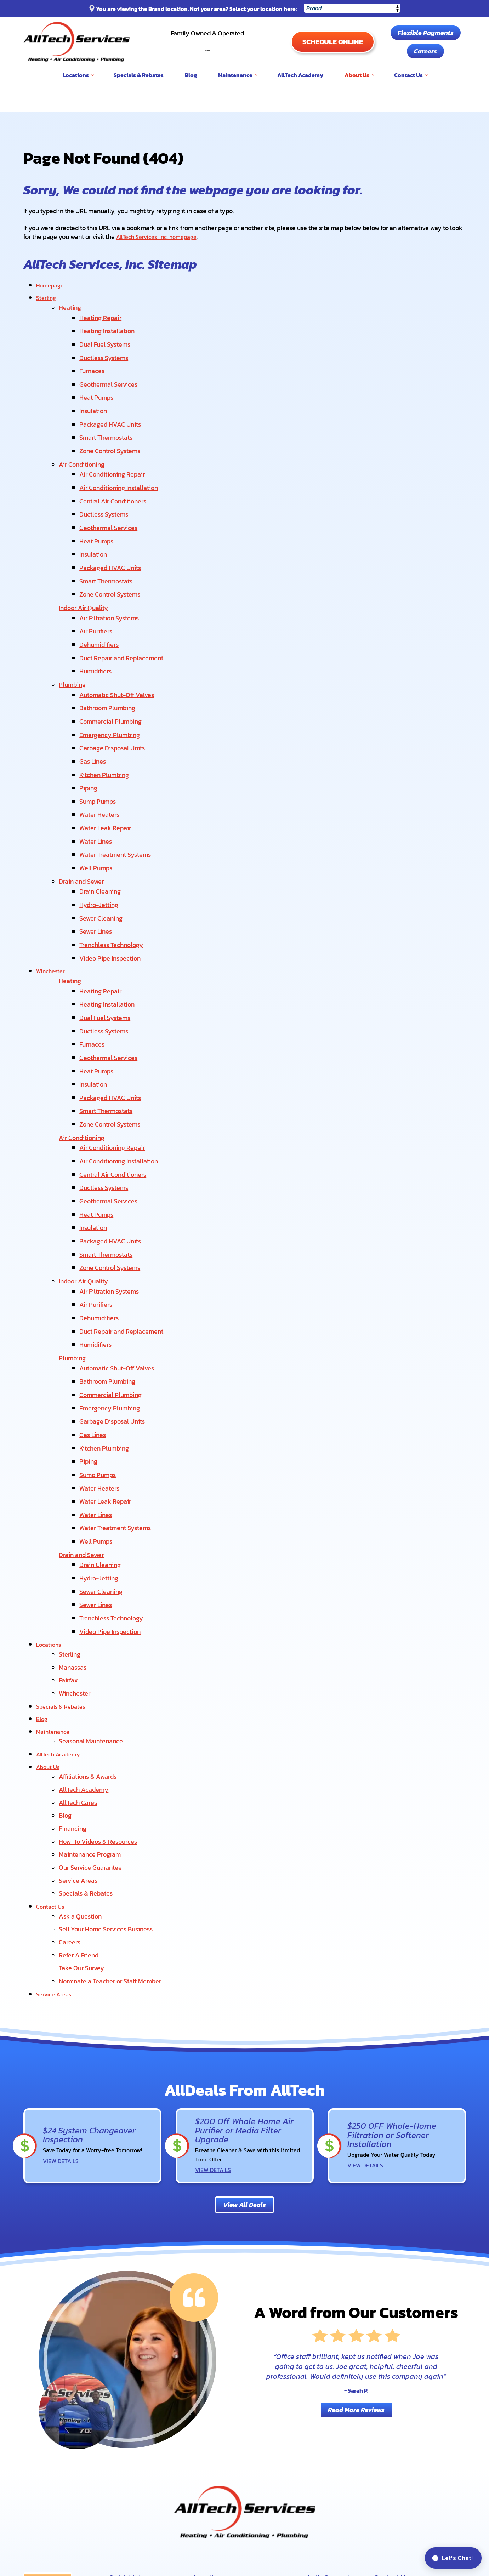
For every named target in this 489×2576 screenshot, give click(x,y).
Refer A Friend (78, 1807)
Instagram (336, 2483)
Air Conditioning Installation (121, 468)
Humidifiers (98, 635)
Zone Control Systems (112, 435)
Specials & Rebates (63, 1574)
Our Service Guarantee (90, 1725)
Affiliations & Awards (87, 1641)
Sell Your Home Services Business (106, 1783)
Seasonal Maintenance (91, 1608)
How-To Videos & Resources (98, 1701)
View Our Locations (402, 2465)
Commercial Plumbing (113, 680)
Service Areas (78, 1738)
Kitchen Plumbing (106, 728)
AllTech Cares (78, 1665)
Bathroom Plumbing (110, 668)
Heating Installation (109, 326)
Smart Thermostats (108, 423)
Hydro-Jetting (101, 846)
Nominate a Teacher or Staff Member (110, 1831)
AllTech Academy (61, 1620)
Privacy (457, 2499)
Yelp (316, 2483)
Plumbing (72, 647)
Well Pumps (98, 813)
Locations (49, 1517)
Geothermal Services (111, 375)
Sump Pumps (100, 753)
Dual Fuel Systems (107, 338)
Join (421, 2523)
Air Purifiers (98, 598)
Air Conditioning (81, 447)
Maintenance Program (90, 1713)
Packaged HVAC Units (112, 411)
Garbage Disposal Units (114, 704)
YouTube (336, 2465)
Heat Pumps (99, 387)
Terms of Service (427, 2494)
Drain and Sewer (81, 825)
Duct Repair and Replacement (124, 623)
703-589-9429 (207, 45)
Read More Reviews (356, 2258)
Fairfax (68, 1550)
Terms (467, 2499)
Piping (91, 741)
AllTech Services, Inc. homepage (160, 236)
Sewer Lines (98, 871)
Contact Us (51, 1762)
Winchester (52, 907)
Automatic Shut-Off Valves (119, 656)
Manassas (72, 1538)
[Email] (340, 2524)
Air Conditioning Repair (114, 456)
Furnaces (94, 363)
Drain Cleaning (102, 834)
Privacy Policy (404, 2494)
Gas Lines (95, 716)
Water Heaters (102, 765)
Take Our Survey (81, 1819)
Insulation (95, 399)
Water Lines (98, 789)
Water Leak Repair (107, 777)
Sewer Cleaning (103, 859)
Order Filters (50, 2473)
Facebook (356, 2465)
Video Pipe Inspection (112, 895)
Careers (425, 51)
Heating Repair (103, 314)
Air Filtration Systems (111, 586)
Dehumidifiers (101, 611)
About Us (49, 1632)
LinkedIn (356, 2483)
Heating (70, 305)
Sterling (47, 297)
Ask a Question (80, 1771)
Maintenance (54, 1598)
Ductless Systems (106, 350)
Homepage (51, 284)
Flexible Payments (426, 33)
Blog (42, 1586)
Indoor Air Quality (83, 577)
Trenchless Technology (114, 883)
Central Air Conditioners (115, 481)
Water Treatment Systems (117, 801)
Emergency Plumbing (112, 692)
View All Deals (244, 2053)
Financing (72, 1689)
